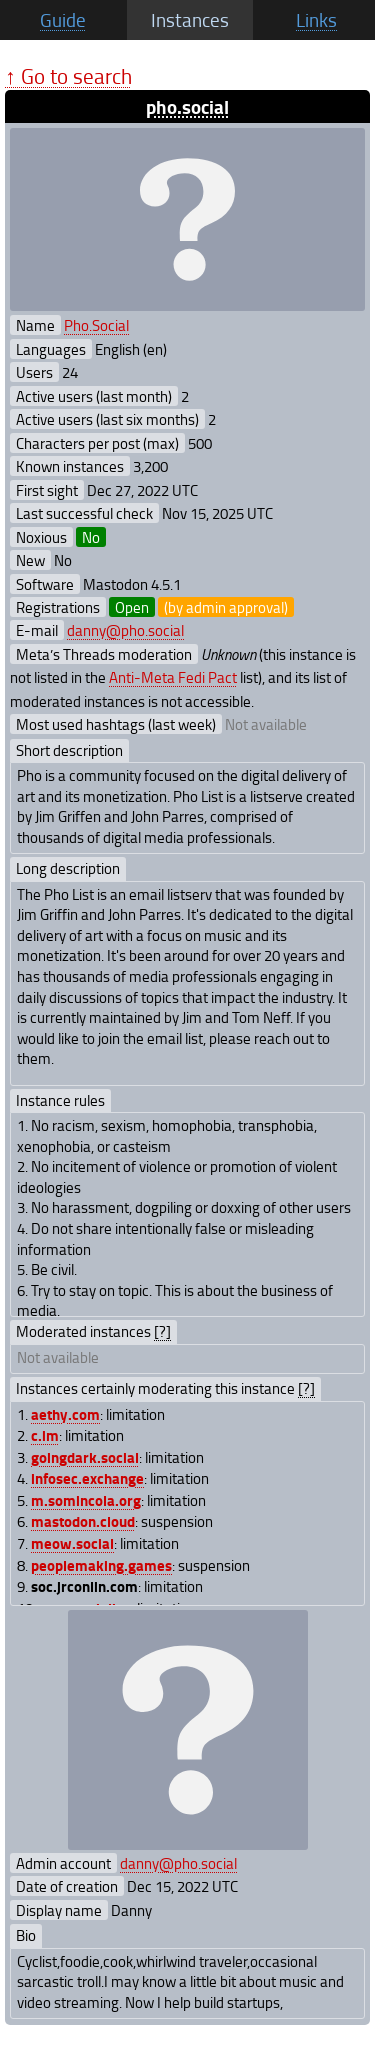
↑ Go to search (68, 75)
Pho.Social (96, 325)
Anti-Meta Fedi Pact (173, 677)
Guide (63, 20)
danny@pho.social (125, 630)
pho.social (187, 106)
